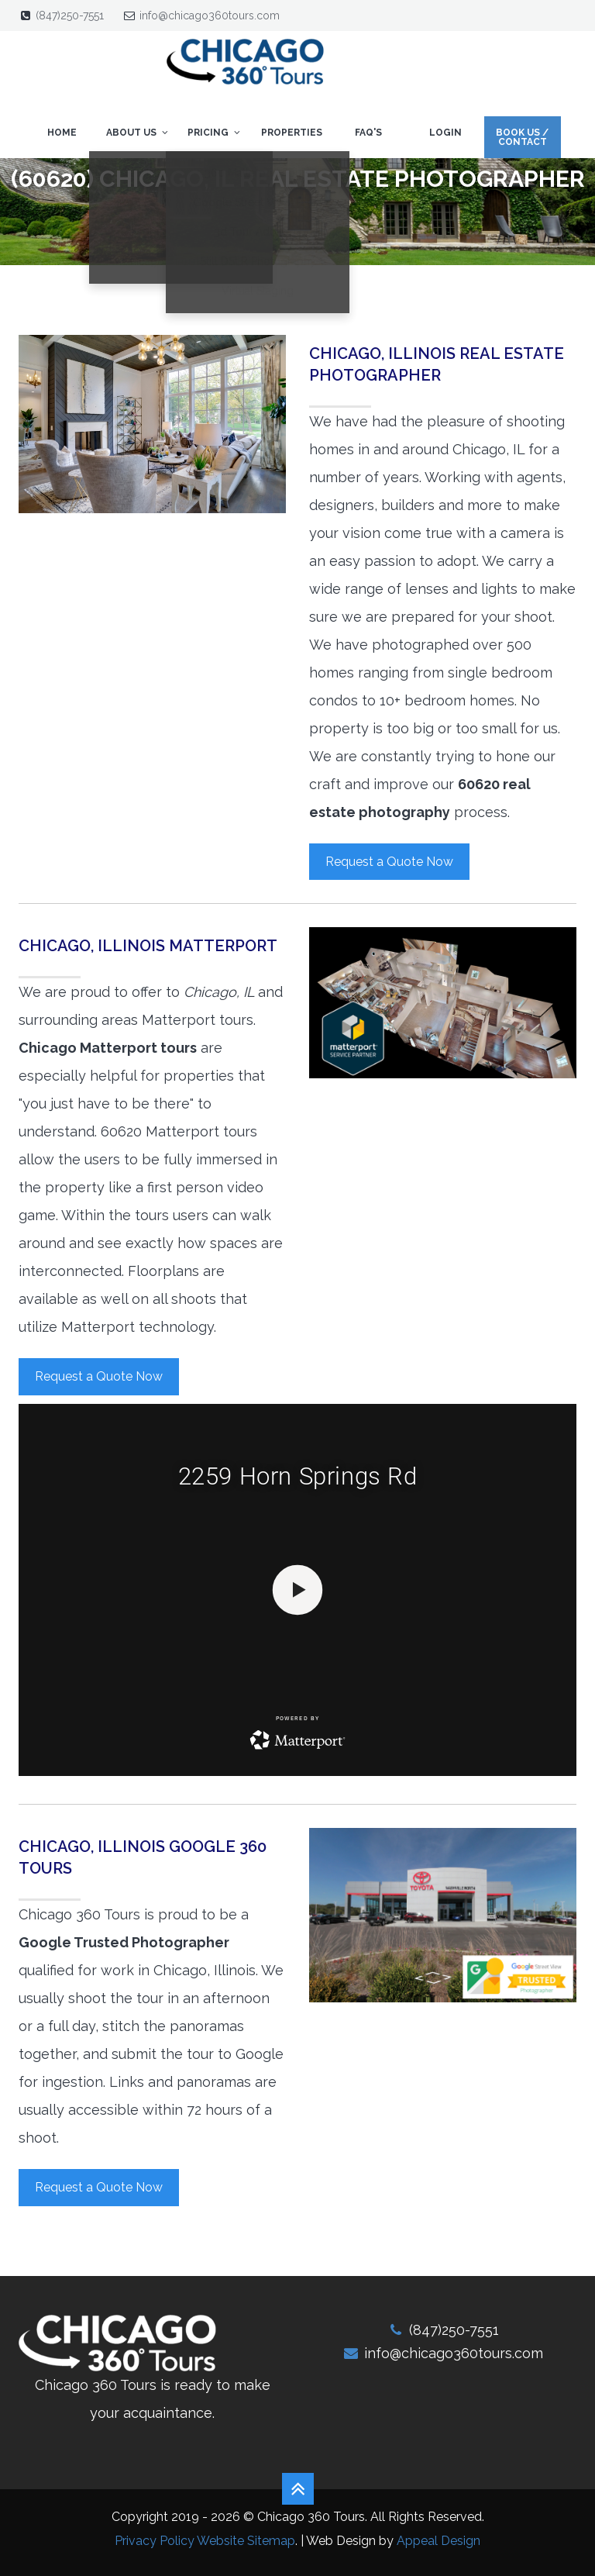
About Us (138, 132)
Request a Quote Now (389, 861)
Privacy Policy (154, 2540)
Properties (291, 132)
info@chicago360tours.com (209, 15)
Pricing (214, 132)
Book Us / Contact (522, 137)
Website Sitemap (246, 2540)
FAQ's (368, 132)
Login (445, 132)
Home (62, 132)
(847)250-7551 (70, 15)
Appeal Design (438, 2540)
